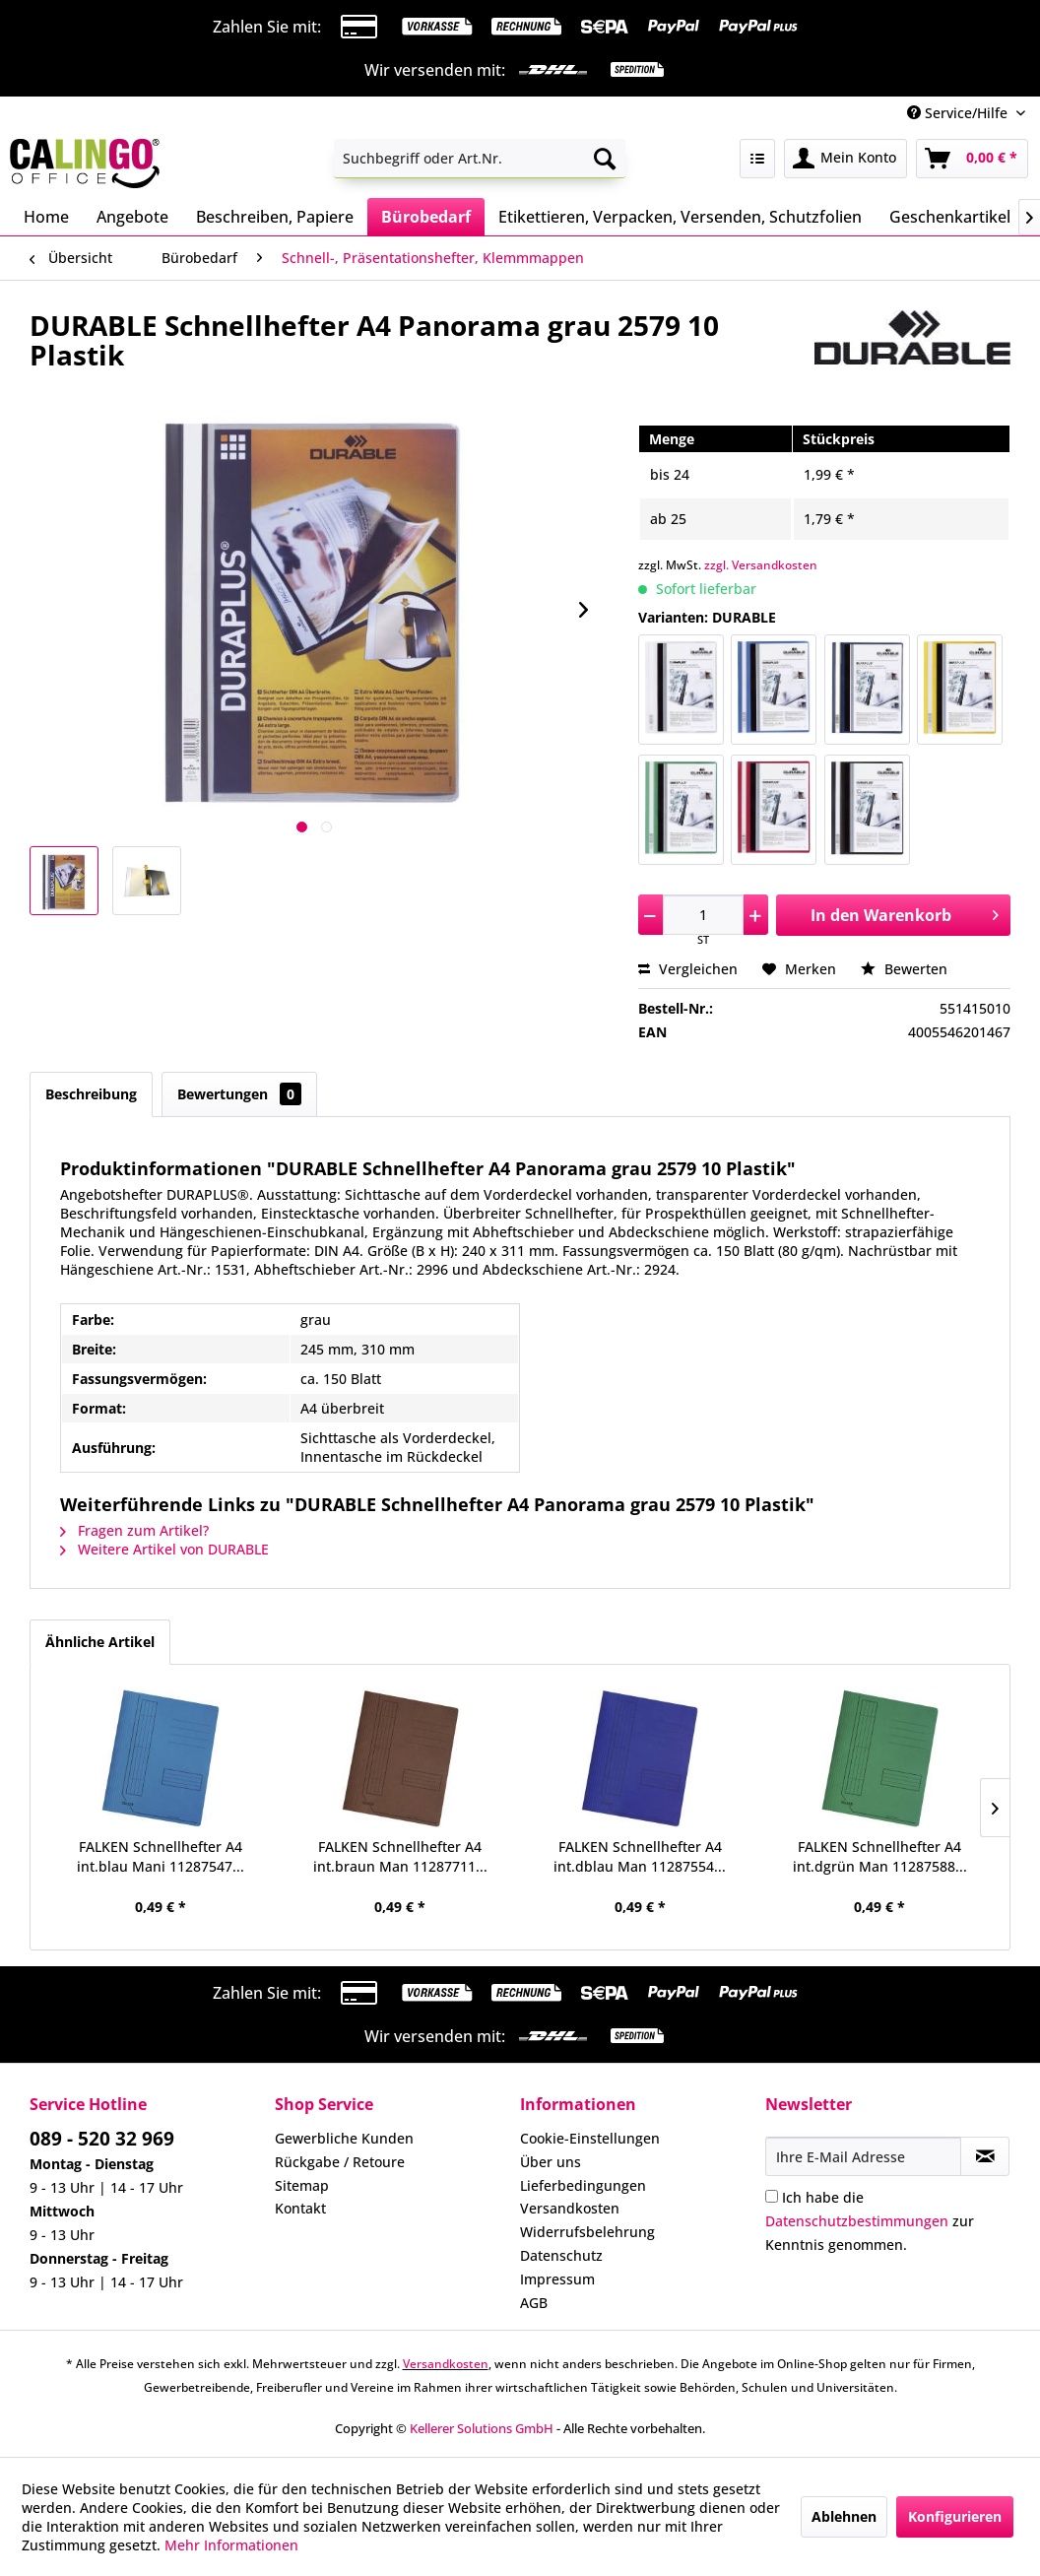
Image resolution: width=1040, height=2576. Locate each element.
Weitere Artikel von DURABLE (164, 1549)
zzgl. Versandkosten (760, 565)
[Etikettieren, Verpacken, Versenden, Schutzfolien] (680, 216)
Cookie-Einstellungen (590, 2138)
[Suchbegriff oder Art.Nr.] (479, 158)
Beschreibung (91, 1094)
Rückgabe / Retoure (340, 2161)
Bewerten (904, 968)
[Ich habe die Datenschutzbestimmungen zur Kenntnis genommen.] (771, 2196)
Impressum (557, 2279)
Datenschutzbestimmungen (856, 2221)
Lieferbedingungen (583, 2185)
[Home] (46, 216)
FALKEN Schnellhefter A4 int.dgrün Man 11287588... (880, 1856)
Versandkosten (569, 2208)
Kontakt (300, 2208)
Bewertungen (239, 1094)
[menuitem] (479, 158)
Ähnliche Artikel (100, 1641)
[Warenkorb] (972, 158)
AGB (534, 2302)
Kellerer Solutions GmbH (481, 2428)
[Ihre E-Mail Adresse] (863, 2156)
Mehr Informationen (231, 2545)
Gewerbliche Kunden (344, 2138)
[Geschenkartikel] (950, 216)
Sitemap (302, 2185)
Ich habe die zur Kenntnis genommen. (869, 2221)
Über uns (550, 2161)
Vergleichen (688, 968)
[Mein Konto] (845, 158)
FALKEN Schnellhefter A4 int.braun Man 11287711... (400, 1856)
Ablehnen (844, 2516)
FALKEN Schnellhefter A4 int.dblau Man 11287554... (639, 1856)
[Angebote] (132, 216)
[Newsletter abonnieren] (984, 2156)
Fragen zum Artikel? (134, 1530)
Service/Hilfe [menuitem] (959, 112)
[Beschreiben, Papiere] (274, 216)
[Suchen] (604, 158)
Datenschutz (561, 2255)
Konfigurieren (955, 2516)
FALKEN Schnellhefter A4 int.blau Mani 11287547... (160, 1856)
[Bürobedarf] (426, 216)
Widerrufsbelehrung (587, 2231)
